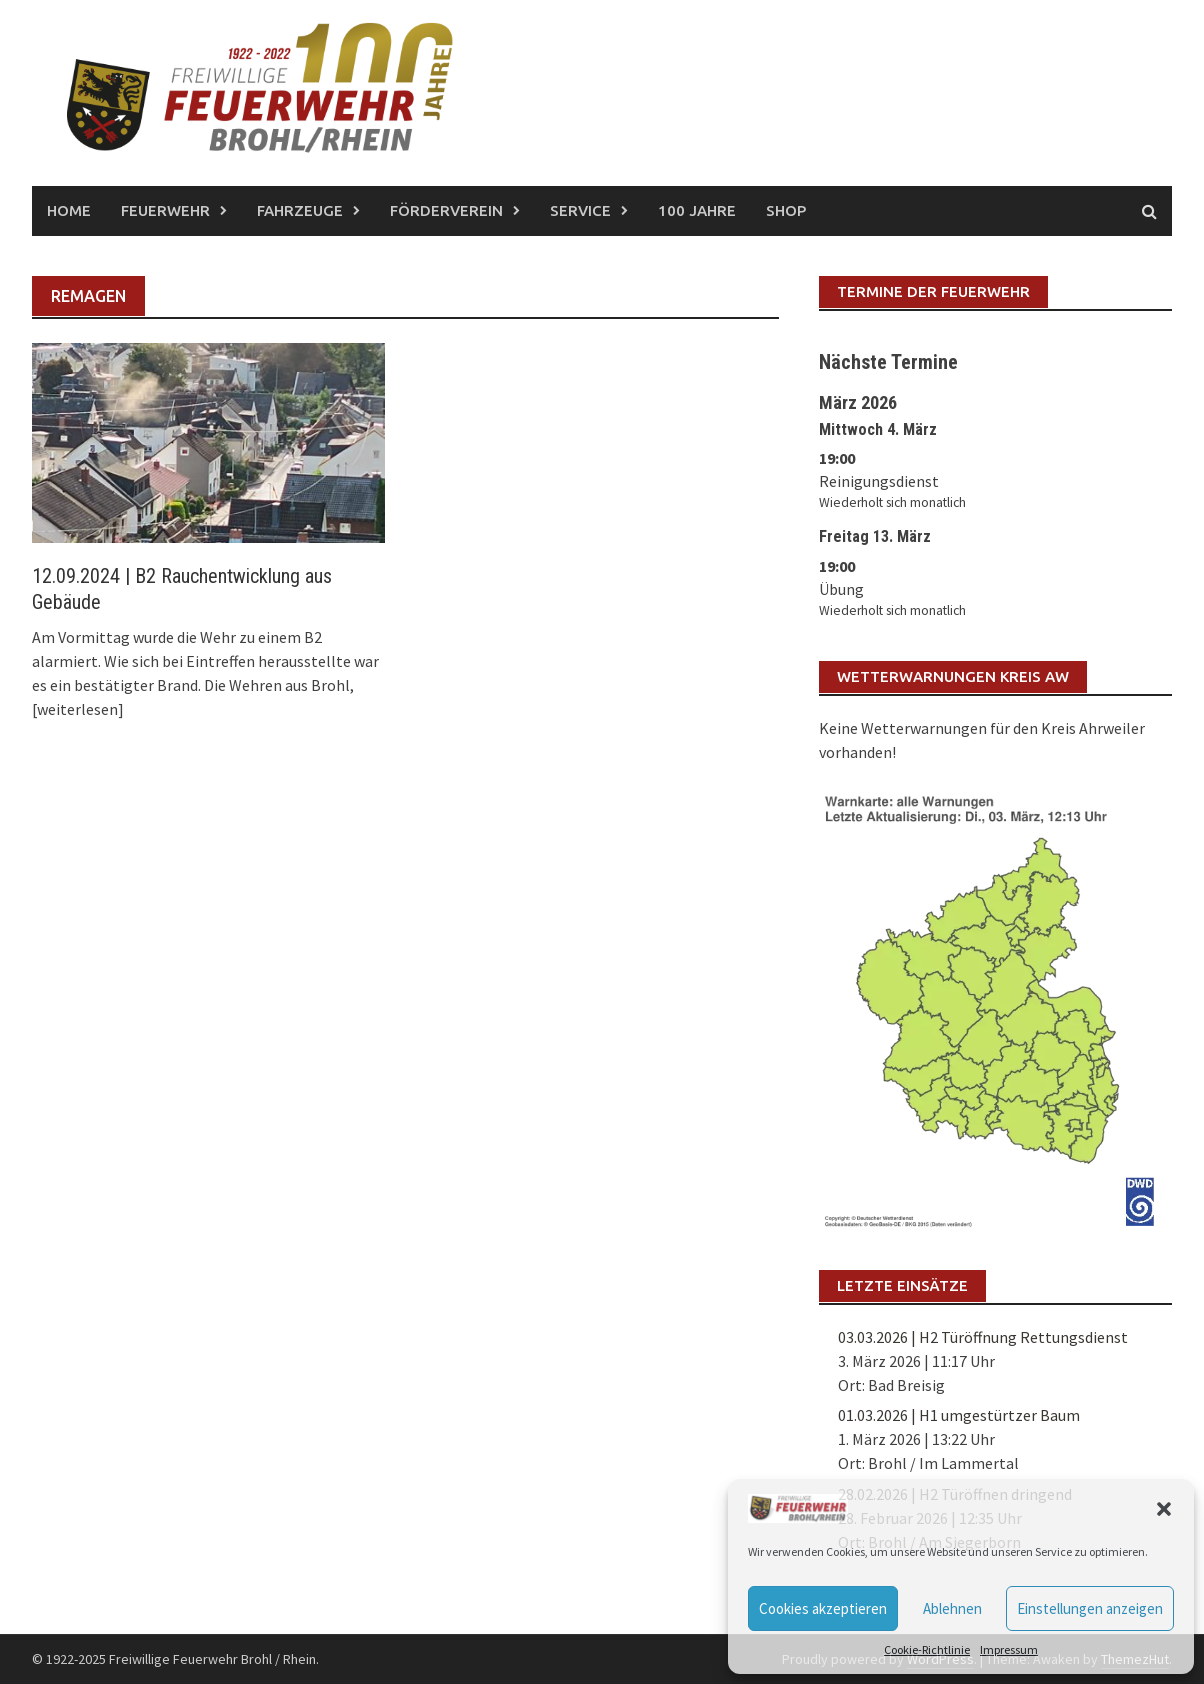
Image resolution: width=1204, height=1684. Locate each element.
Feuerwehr (165, 210)
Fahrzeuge (300, 210)
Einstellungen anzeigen (1090, 1608)
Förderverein (446, 210)
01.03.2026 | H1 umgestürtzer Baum (959, 1415)
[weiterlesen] (78, 709)
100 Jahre (697, 210)
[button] (1164, 1509)
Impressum (1009, 1649)
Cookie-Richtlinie (927, 1649)
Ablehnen (952, 1608)
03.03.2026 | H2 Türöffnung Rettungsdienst (983, 1337)
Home (69, 210)
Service (580, 210)
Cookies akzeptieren (823, 1608)
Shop (786, 210)
